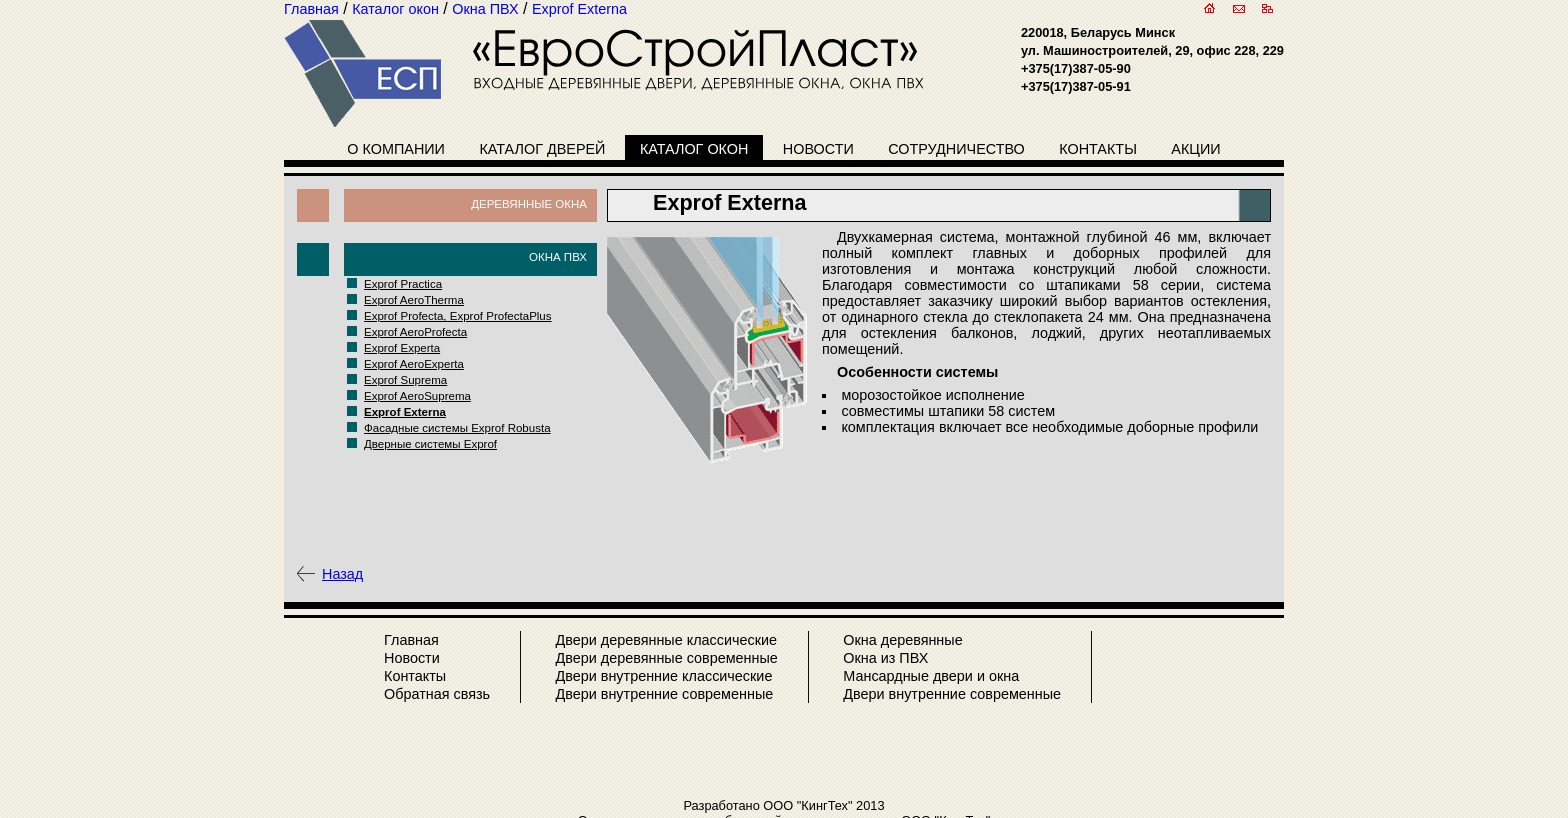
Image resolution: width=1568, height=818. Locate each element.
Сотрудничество (956, 149)
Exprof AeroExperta (414, 364)
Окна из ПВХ (885, 658)
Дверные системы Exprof (430, 444)
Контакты (1098, 149)
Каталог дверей (542, 149)
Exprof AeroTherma (414, 300)
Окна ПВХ (558, 257)
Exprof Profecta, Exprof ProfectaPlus (458, 316)
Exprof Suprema (405, 380)
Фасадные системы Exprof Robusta (457, 428)
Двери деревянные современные (666, 658)
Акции (1195, 149)
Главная (411, 640)
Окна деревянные (902, 640)
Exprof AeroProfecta (415, 332)
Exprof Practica (403, 284)
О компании (396, 149)
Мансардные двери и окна (931, 676)
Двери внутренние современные (664, 694)
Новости (818, 149)
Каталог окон (694, 149)
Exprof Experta (402, 348)
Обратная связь (437, 694)
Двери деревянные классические (666, 640)
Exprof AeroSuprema (417, 396)
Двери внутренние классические (663, 676)
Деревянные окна (529, 204)
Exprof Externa (405, 412)
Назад (342, 574)
